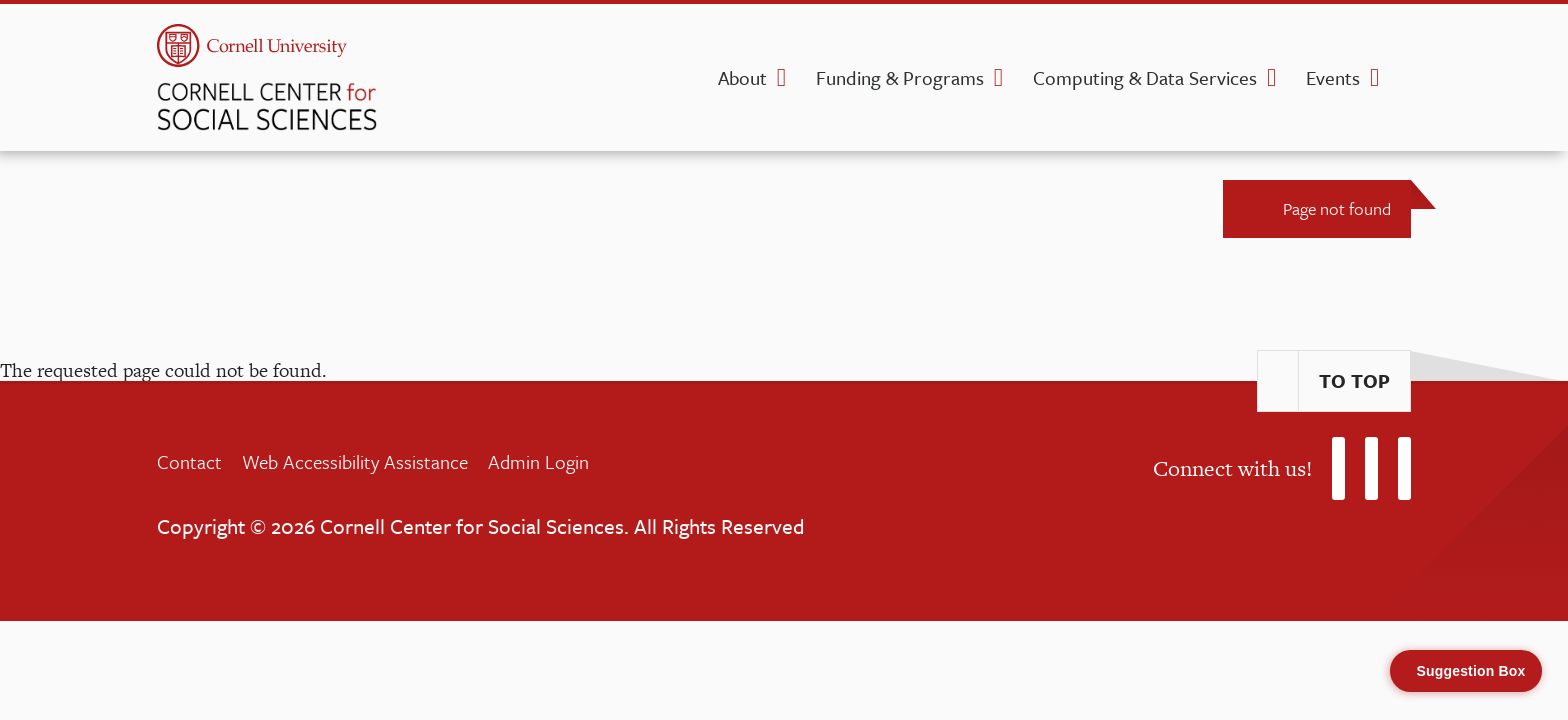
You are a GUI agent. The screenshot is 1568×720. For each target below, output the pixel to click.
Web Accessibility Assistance (355, 461)
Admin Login (538, 461)
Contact (189, 461)
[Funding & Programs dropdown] (998, 78)
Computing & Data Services (1145, 77)
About (742, 77)
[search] (1405, 84)
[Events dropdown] (1374, 78)
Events (1333, 77)
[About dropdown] (781, 78)
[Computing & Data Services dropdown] (1271, 78)
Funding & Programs (900, 77)
